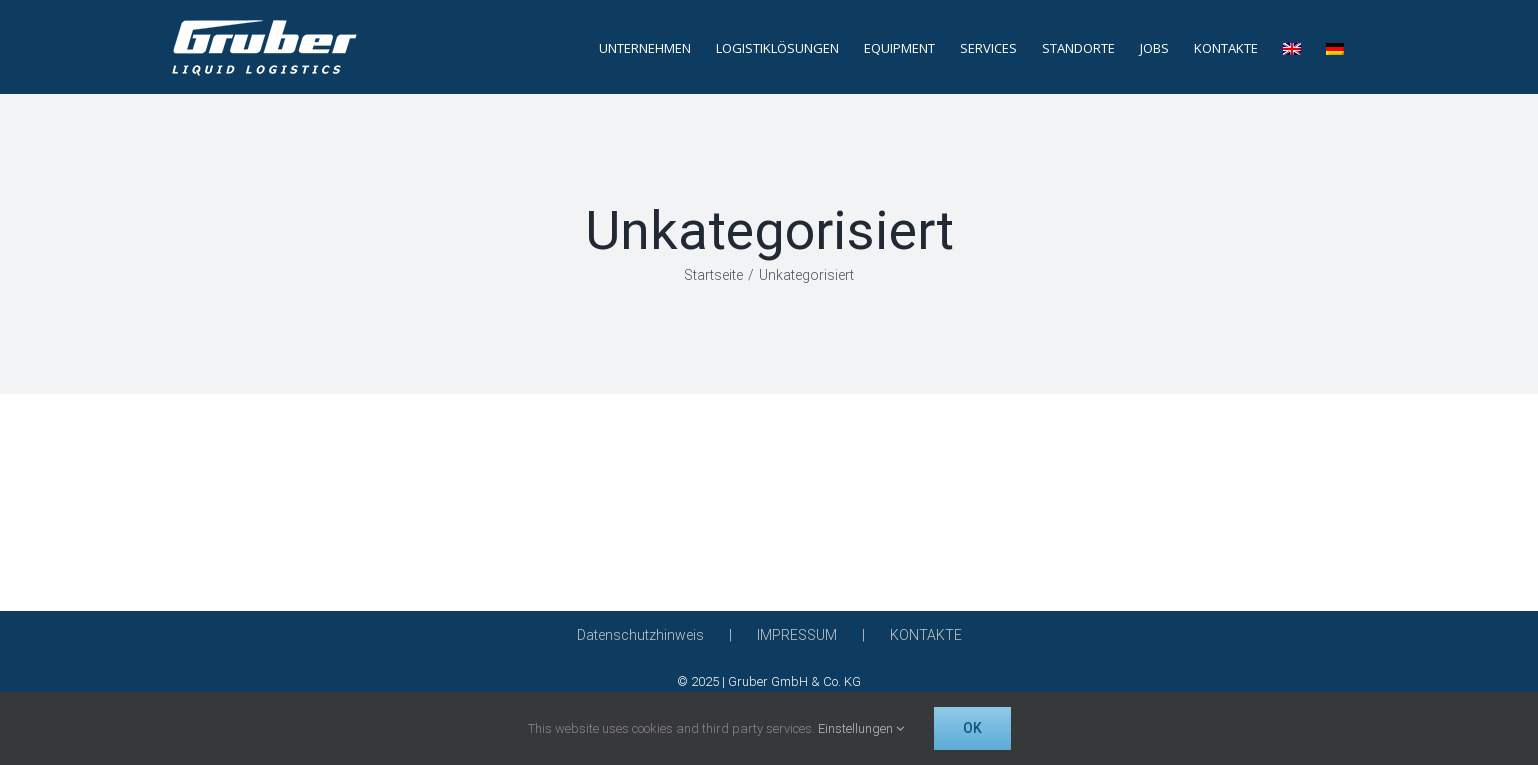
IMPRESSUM (797, 635)
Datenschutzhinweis (640, 635)
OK (972, 728)
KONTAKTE (926, 635)
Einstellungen (861, 728)
